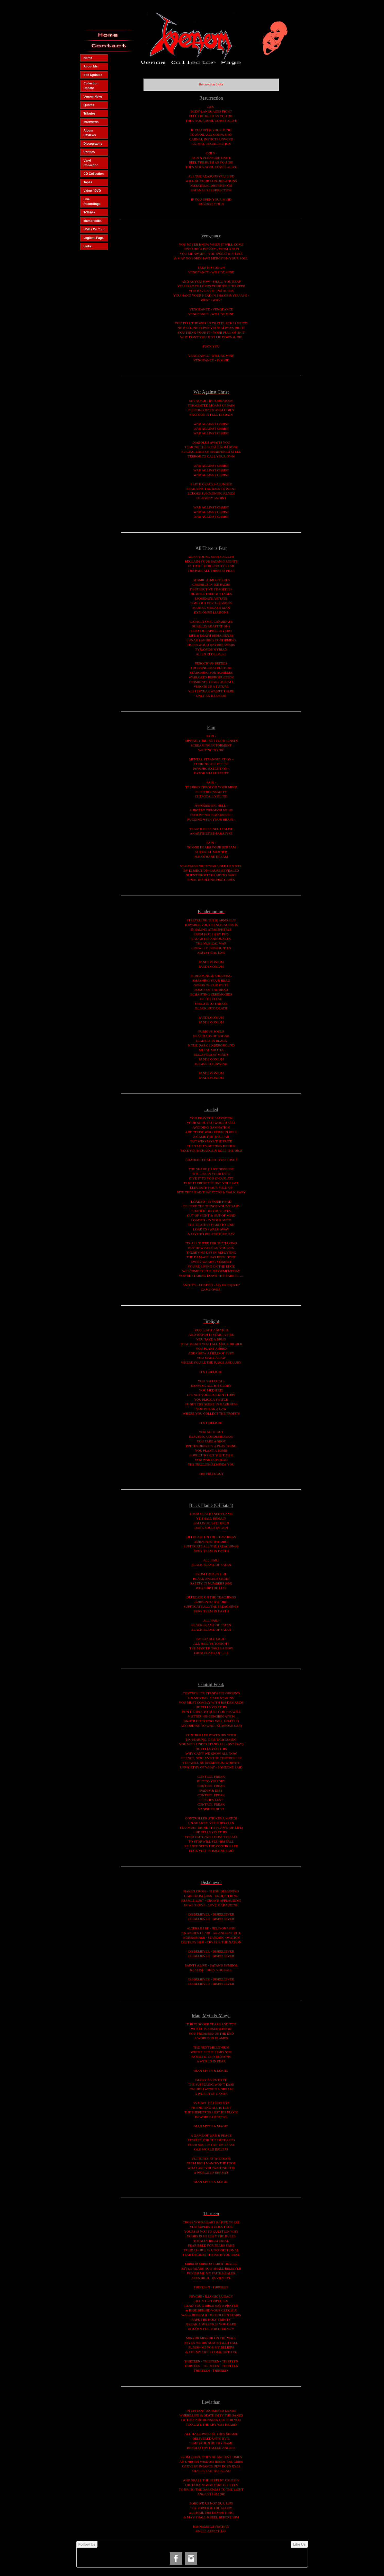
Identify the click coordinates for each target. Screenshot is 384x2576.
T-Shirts (89, 212)
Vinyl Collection (91, 163)
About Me (91, 66)
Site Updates (93, 75)
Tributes (90, 113)
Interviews (91, 122)
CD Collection (94, 174)
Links (88, 246)
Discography (93, 143)
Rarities (89, 152)
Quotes (89, 105)
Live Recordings (92, 201)
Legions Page (94, 238)
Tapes (88, 182)
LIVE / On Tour (94, 229)
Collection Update (91, 86)
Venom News (93, 96)
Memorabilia (93, 221)
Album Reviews (90, 133)
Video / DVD (92, 191)
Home (88, 58)
